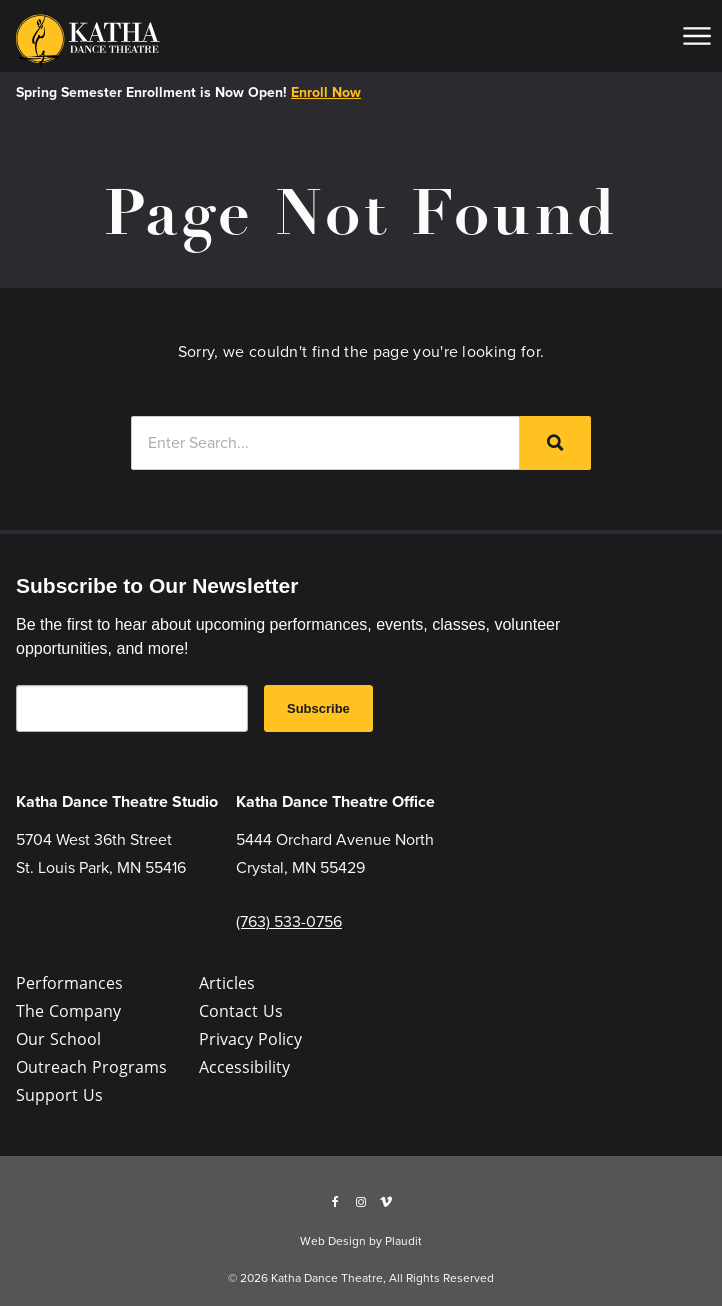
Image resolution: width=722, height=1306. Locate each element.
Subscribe (318, 708)
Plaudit (403, 1241)
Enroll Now (326, 92)
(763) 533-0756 (289, 921)
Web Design (333, 1241)
